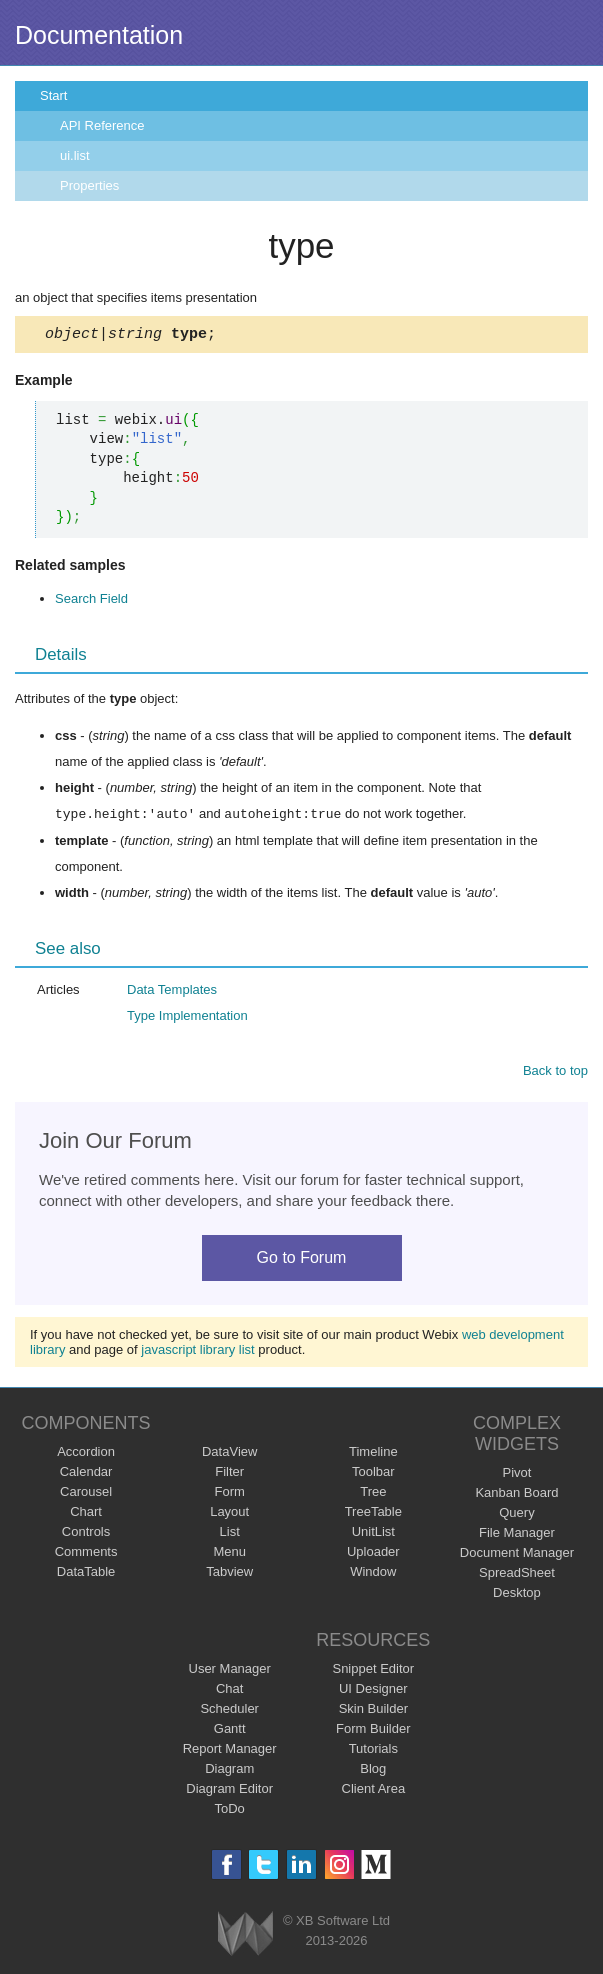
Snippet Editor (373, 1671)
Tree (373, 1494)
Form (230, 1494)
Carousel (86, 1494)
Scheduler (229, 1711)
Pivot (516, 1475)
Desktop (517, 1595)
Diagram (229, 1771)
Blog (373, 1771)
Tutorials (373, 1751)
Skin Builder (373, 1711)
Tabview (229, 1574)
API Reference (102, 125)
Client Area (374, 1791)
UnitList (373, 1534)
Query (516, 1515)
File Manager (517, 1535)
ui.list (75, 155)
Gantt (230, 1731)
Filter (229, 1474)
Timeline (373, 1454)
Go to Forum (302, 1260)
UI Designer (373, 1691)
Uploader (373, 1554)
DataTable (86, 1574)
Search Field (91, 601)
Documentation (99, 35)
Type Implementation (187, 1018)
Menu (229, 1554)
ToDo (230, 1811)
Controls (86, 1534)
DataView (229, 1454)
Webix (245, 1936)
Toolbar (373, 1474)
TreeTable (373, 1514)
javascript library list (197, 1352)
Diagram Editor (229, 1791)
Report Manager (230, 1751)
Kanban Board (516, 1495)
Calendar (86, 1474)
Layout (229, 1514)
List (230, 1534)
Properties (89, 185)
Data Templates (172, 992)
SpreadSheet (517, 1575)
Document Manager (517, 1555)
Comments (86, 1554)
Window (373, 1574)
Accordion (86, 1454)
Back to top (555, 1073)
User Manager (230, 1671)
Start (53, 95)
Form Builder (373, 1731)
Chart (86, 1514)
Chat (229, 1691)
